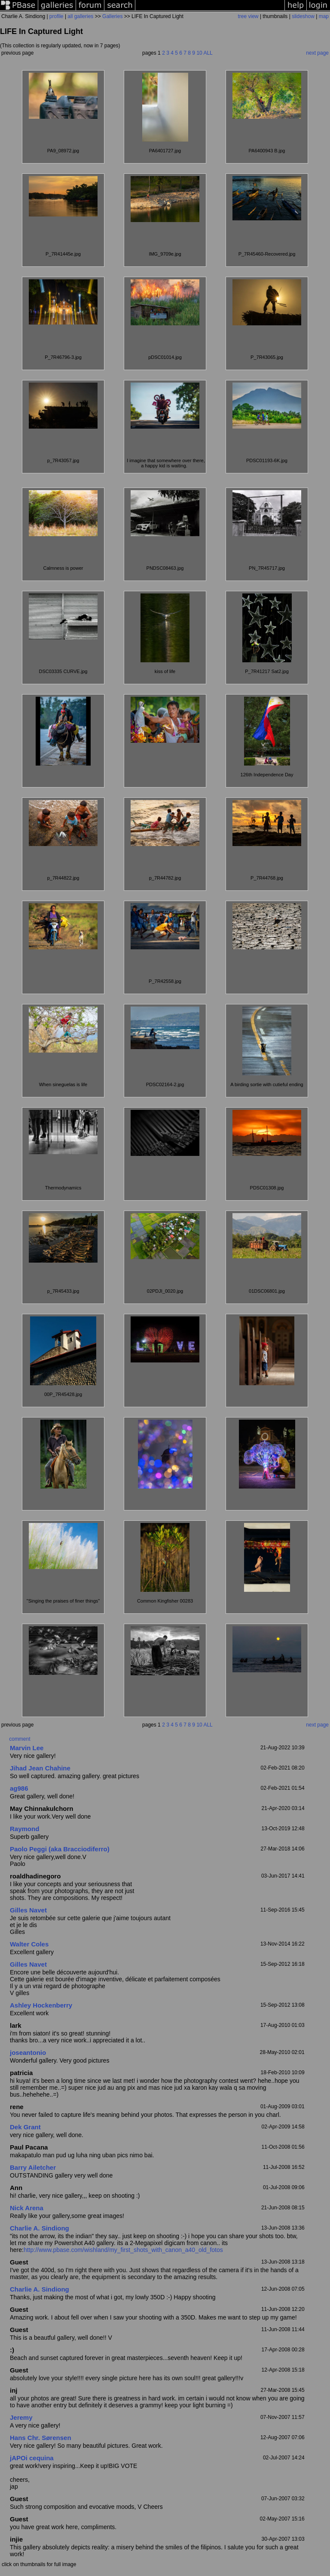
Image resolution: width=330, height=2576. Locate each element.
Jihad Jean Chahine (40, 1768)
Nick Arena (26, 2208)
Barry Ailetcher (33, 2167)
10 (199, 53)
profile (56, 16)
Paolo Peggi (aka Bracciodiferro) (60, 1849)
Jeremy (21, 2417)
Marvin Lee (26, 1747)
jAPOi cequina (32, 2458)
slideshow (303, 16)
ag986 (19, 1788)
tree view (248, 16)
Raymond (24, 1828)
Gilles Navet (28, 1910)
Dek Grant (25, 2127)
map (324, 16)
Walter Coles (29, 1944)
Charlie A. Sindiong (39, 2228)
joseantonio (28, 2052)
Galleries (112, 16)
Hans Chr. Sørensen (40, 2437)
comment (19, 1739)
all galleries (80, 16)
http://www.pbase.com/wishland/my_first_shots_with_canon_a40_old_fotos (123, 2249)
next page (317, 53)
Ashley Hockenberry (41, 2005)
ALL (207, 53)
